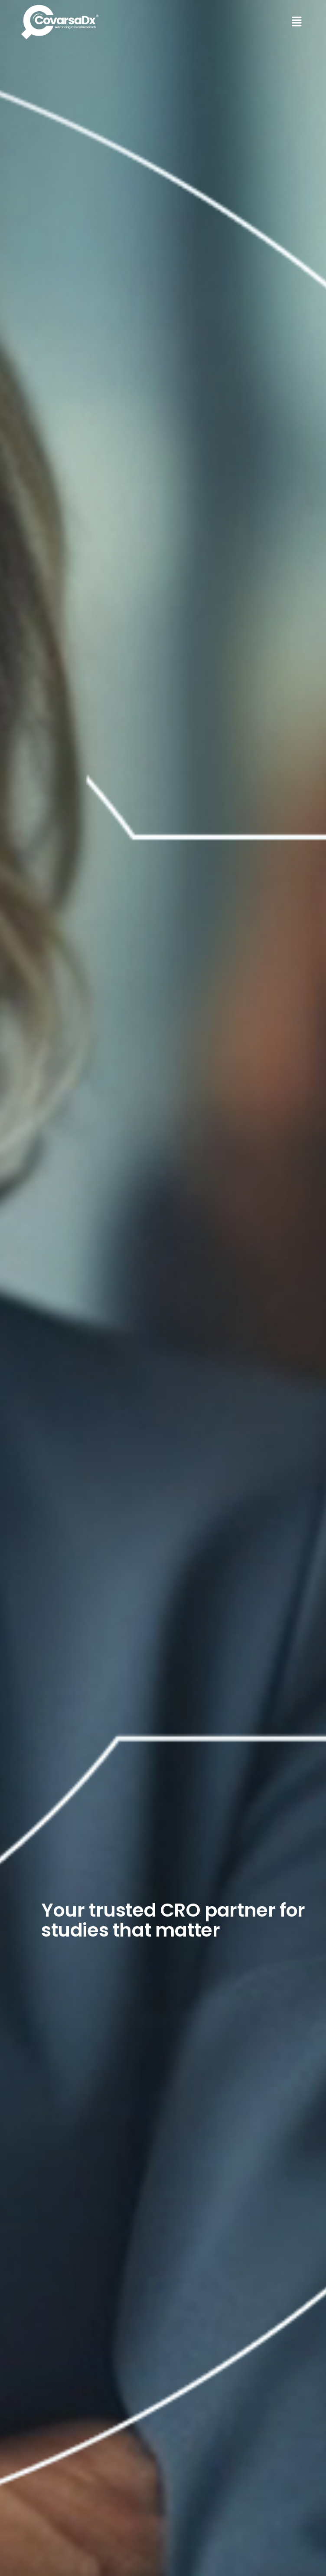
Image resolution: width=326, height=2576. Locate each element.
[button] (236, 22)
